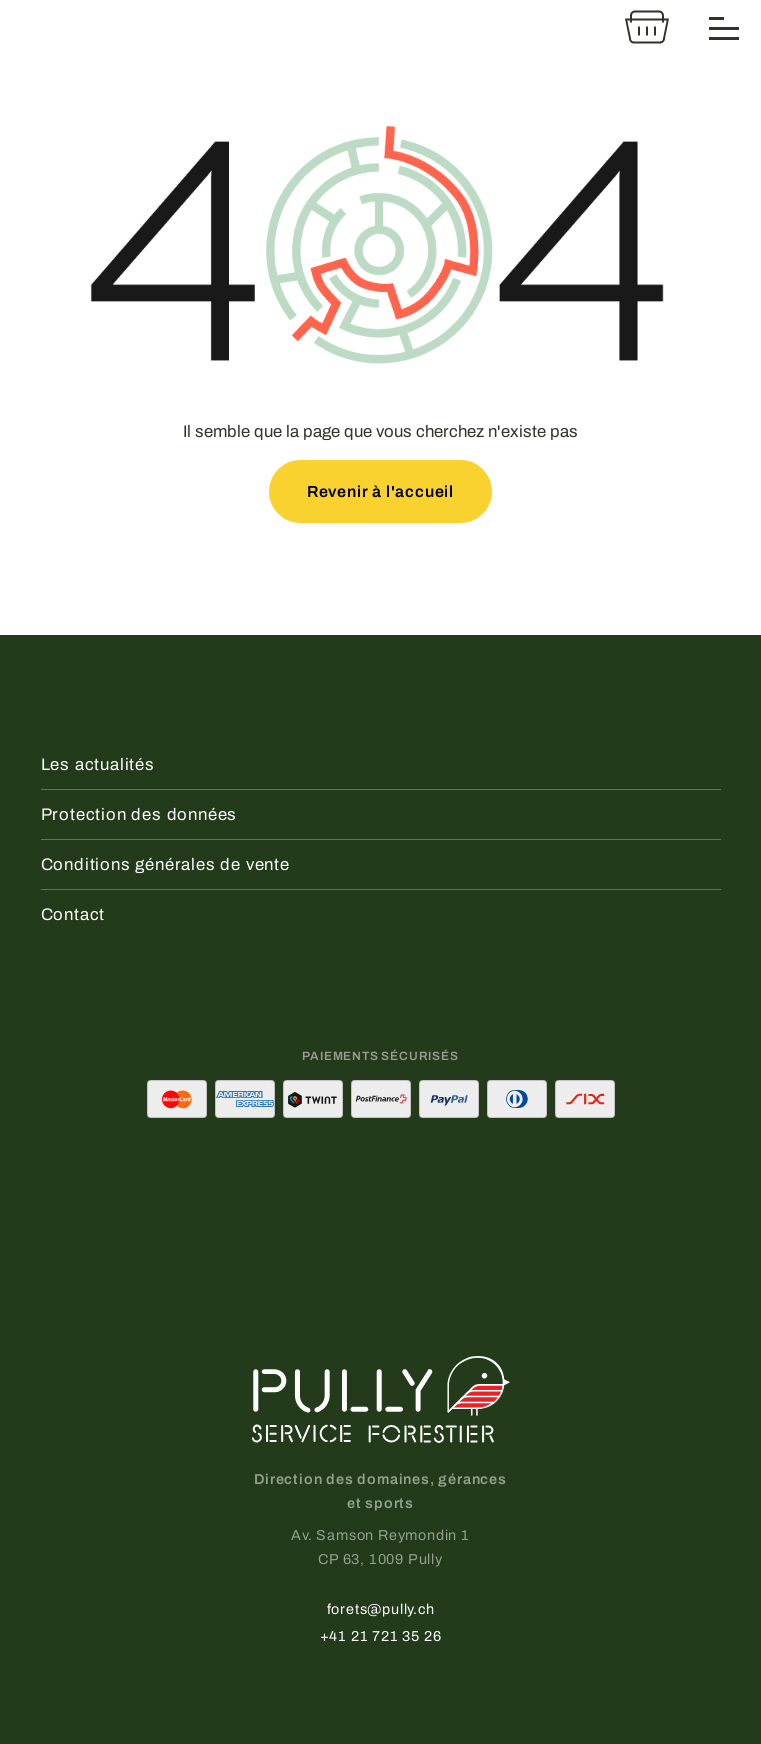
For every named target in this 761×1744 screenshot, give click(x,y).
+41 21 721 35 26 (381, 1636)
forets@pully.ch (381, 1609)
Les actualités (98, 764)
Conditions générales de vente (165, 864)
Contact (73, 914)
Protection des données (139, 814)
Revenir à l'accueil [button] (380, 491)
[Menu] (725, 27)
